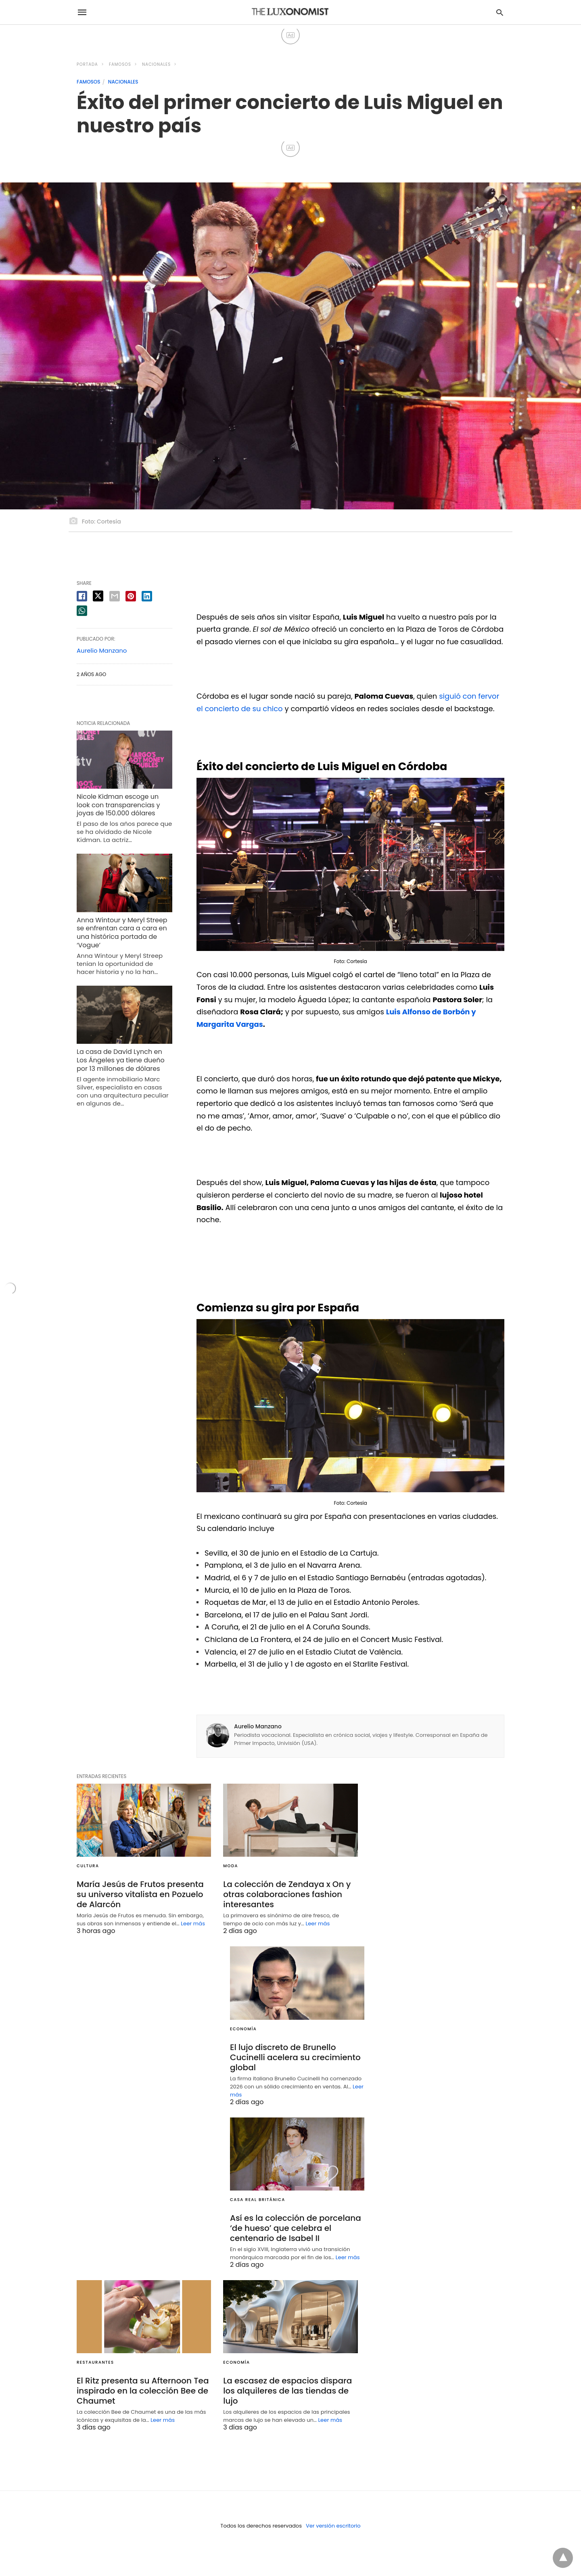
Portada (87, 64)
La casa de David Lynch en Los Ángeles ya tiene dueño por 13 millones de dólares (121, 1060)
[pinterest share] (130, 596)
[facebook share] (82, 596)
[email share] (114, 596)
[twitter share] (98, 596)
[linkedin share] (147, 596)
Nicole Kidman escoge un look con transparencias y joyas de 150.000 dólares (118, 805)
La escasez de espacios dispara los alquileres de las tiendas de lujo (287, 2390)
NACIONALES (156, 64)
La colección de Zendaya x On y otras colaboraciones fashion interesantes (287, 1894)
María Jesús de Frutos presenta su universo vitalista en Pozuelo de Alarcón (140, 1894)
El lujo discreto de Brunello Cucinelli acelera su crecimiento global (295, 2057)
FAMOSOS (120, 64)
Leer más (193, 1923)
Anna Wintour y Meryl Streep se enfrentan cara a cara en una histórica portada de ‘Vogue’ (122, 932)
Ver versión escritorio (333, 2526)
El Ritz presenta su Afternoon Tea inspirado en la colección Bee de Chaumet (143, 2390)
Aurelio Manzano (258, 1726)
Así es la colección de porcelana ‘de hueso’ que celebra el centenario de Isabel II (295, 2228)
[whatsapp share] (82, 610)
